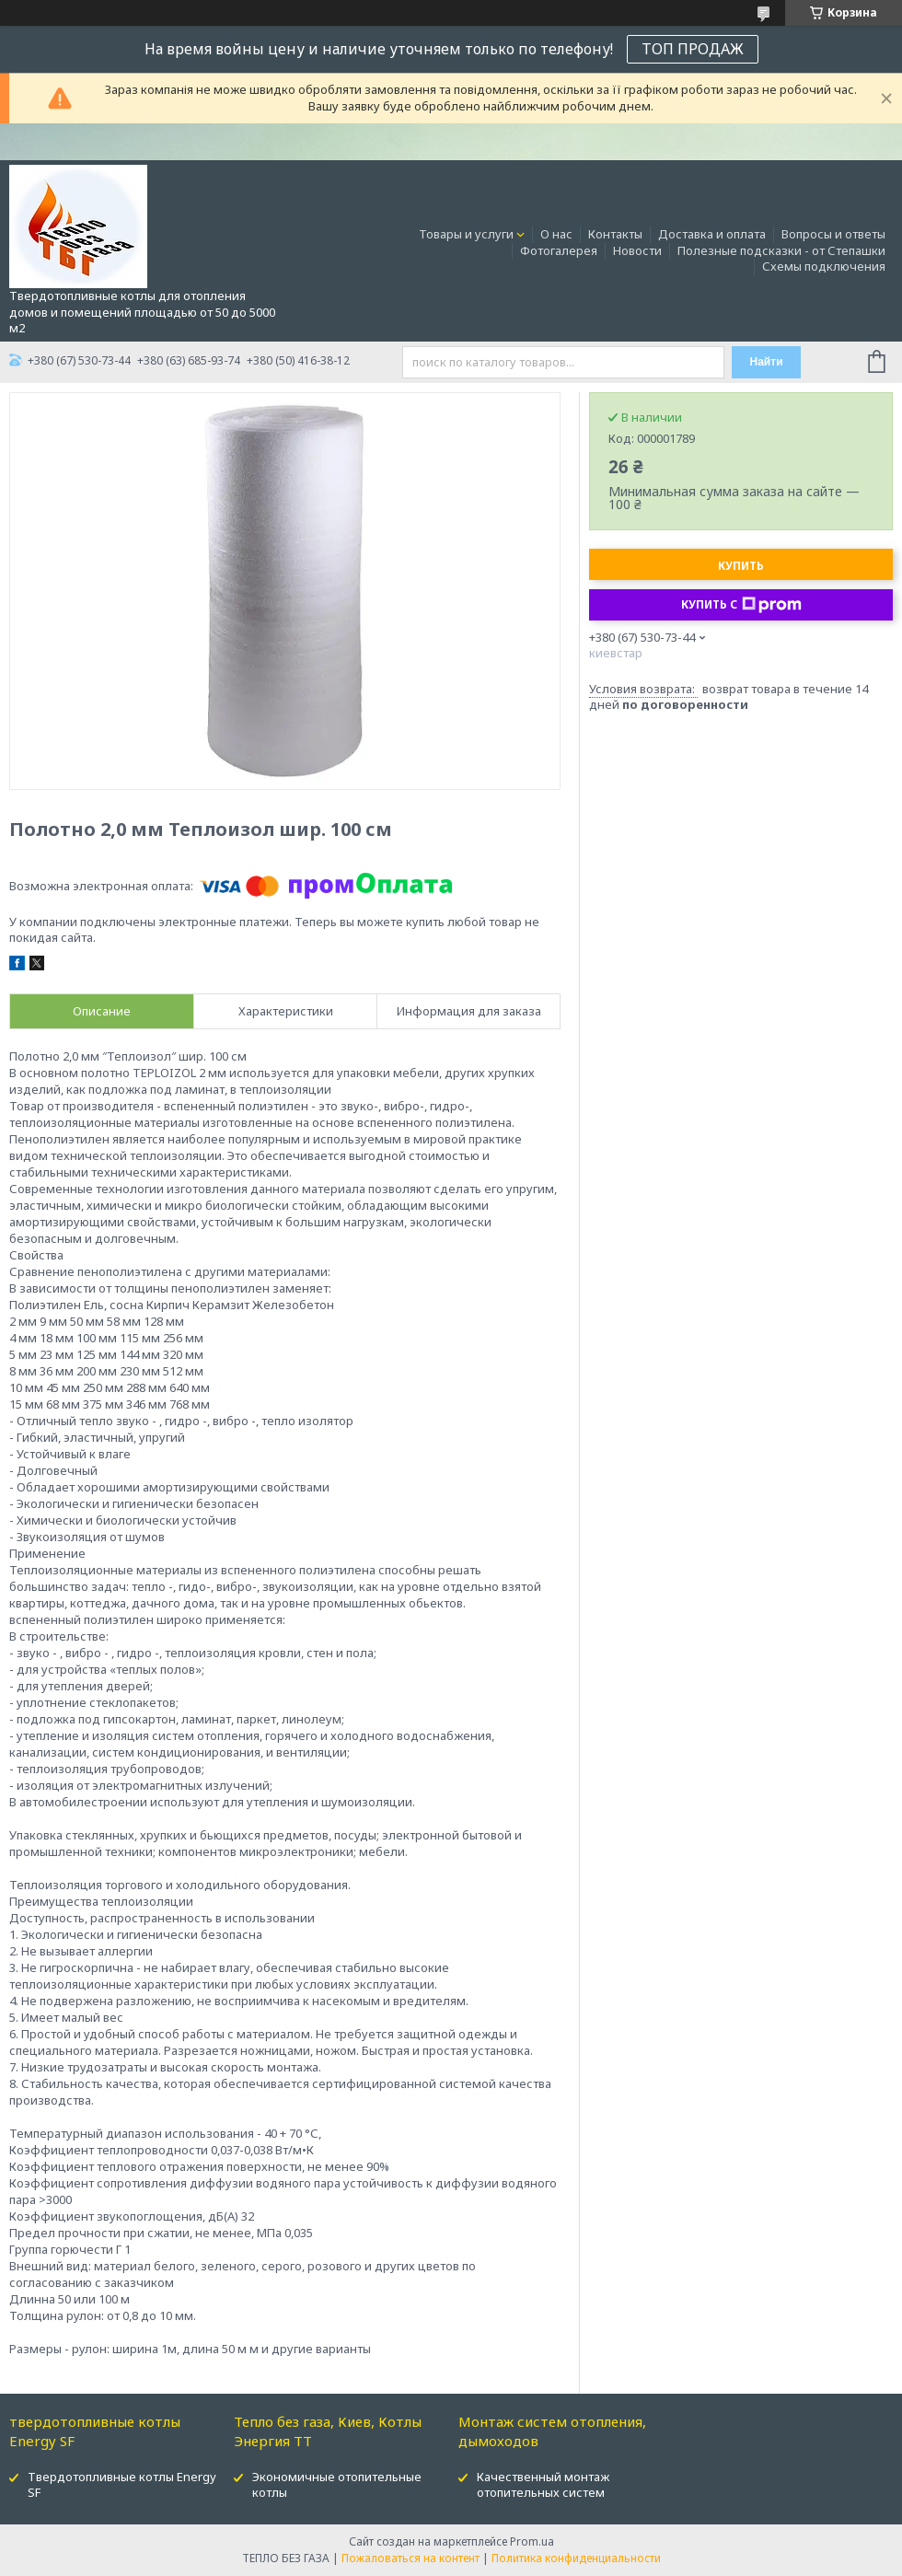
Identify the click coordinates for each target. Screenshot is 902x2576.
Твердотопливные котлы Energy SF (122, 2484)
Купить (741, 566)
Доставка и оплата (712, 234)
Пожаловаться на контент (410, 2558)
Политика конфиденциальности (576, 2558)
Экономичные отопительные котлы (337, 2484)
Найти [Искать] (766, 361)
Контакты (615, 234)
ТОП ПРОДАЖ (693, 49)
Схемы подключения (823, 266)
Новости (637, 250)
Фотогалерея (558, 250)
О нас (556, 234)
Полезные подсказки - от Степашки (781, 250)
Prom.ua (532, 2541)
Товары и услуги (466, 234)
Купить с (741, 605)
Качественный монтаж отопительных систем (543, 2484)
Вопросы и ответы (833, 234)
